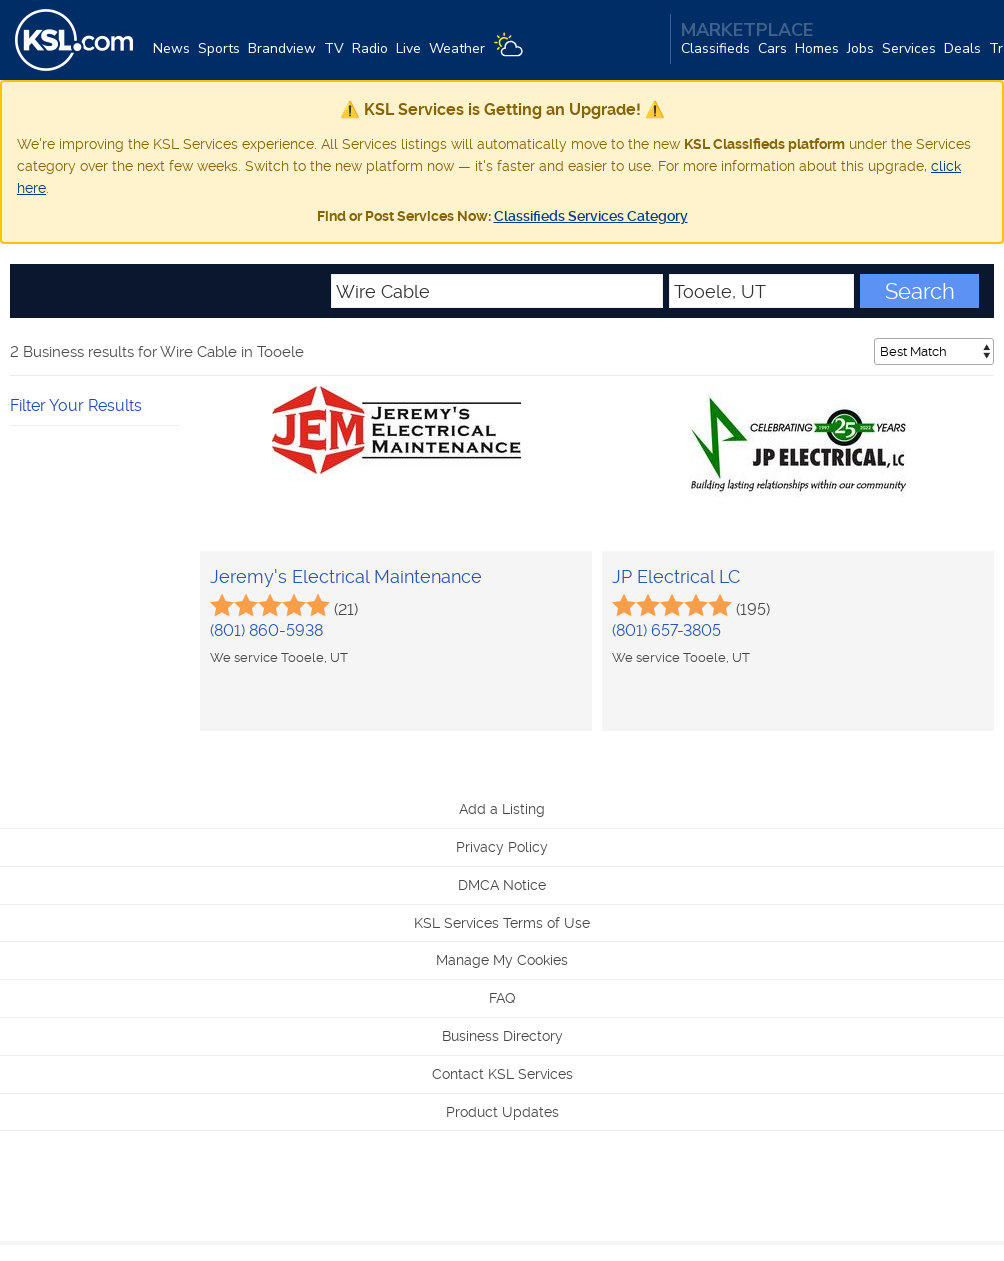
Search (920, 291)
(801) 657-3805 (666, 630)
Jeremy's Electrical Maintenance (346, 576)
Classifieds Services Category (591, 216)
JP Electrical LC (676, 576)
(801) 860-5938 (266, 630)
